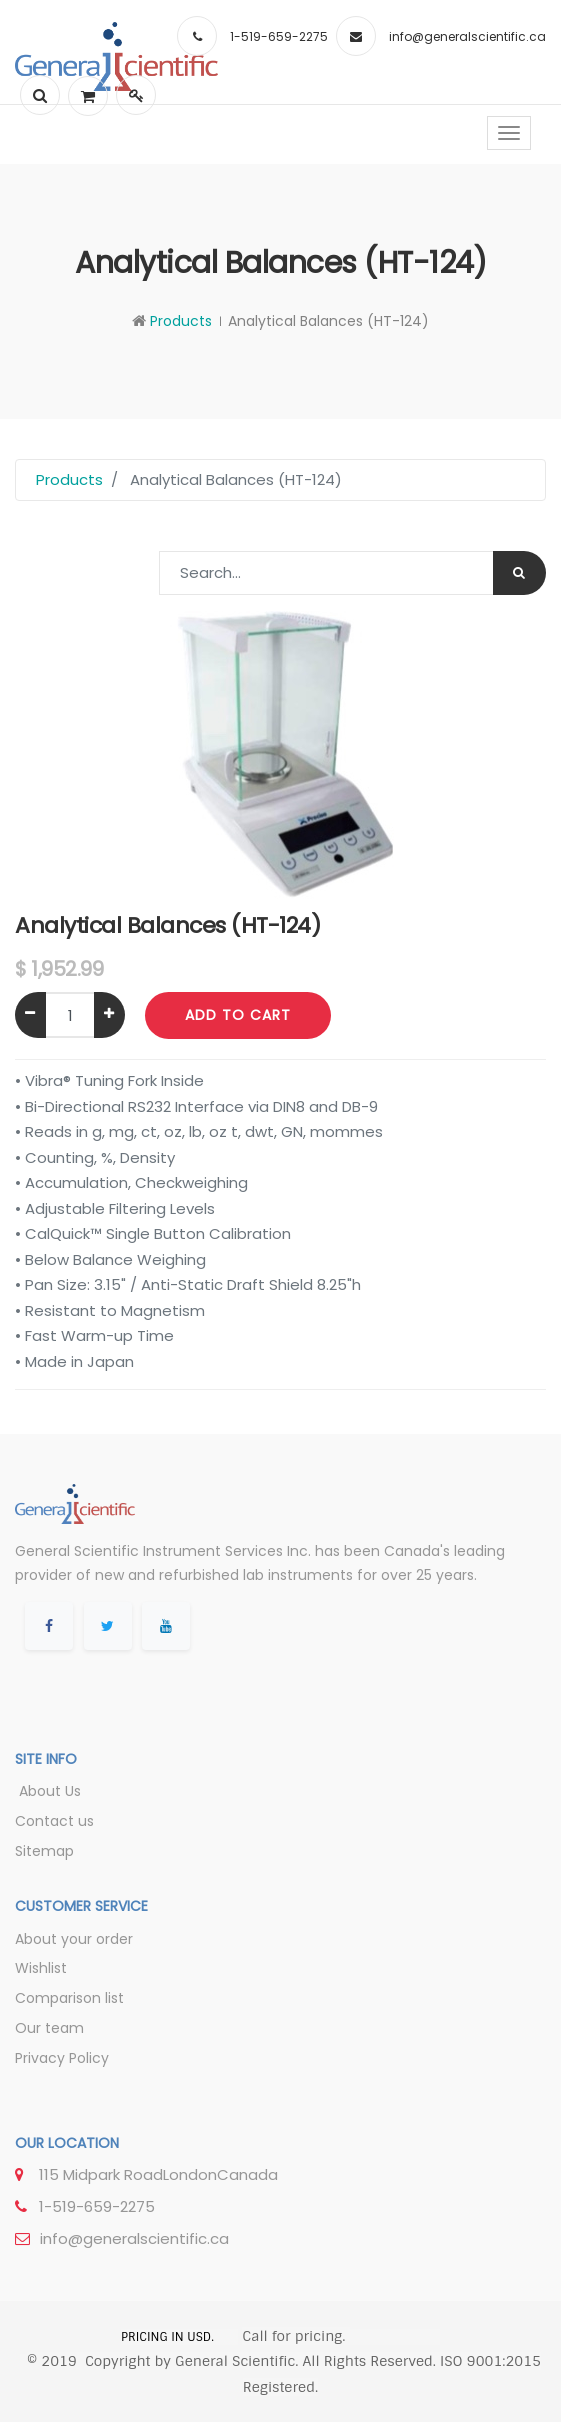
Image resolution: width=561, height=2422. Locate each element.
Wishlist (41, 1968)
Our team (49, 2028)
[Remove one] (30, 1015)
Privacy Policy (62, 2058)
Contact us (54, 1821)
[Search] (519, 573)
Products (181, 321)
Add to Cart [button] (238, 1015)
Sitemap (44, 1851)
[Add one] (109, 1015)
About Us (48, 1791)
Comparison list (69, 1998)
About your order (74, 1939)
